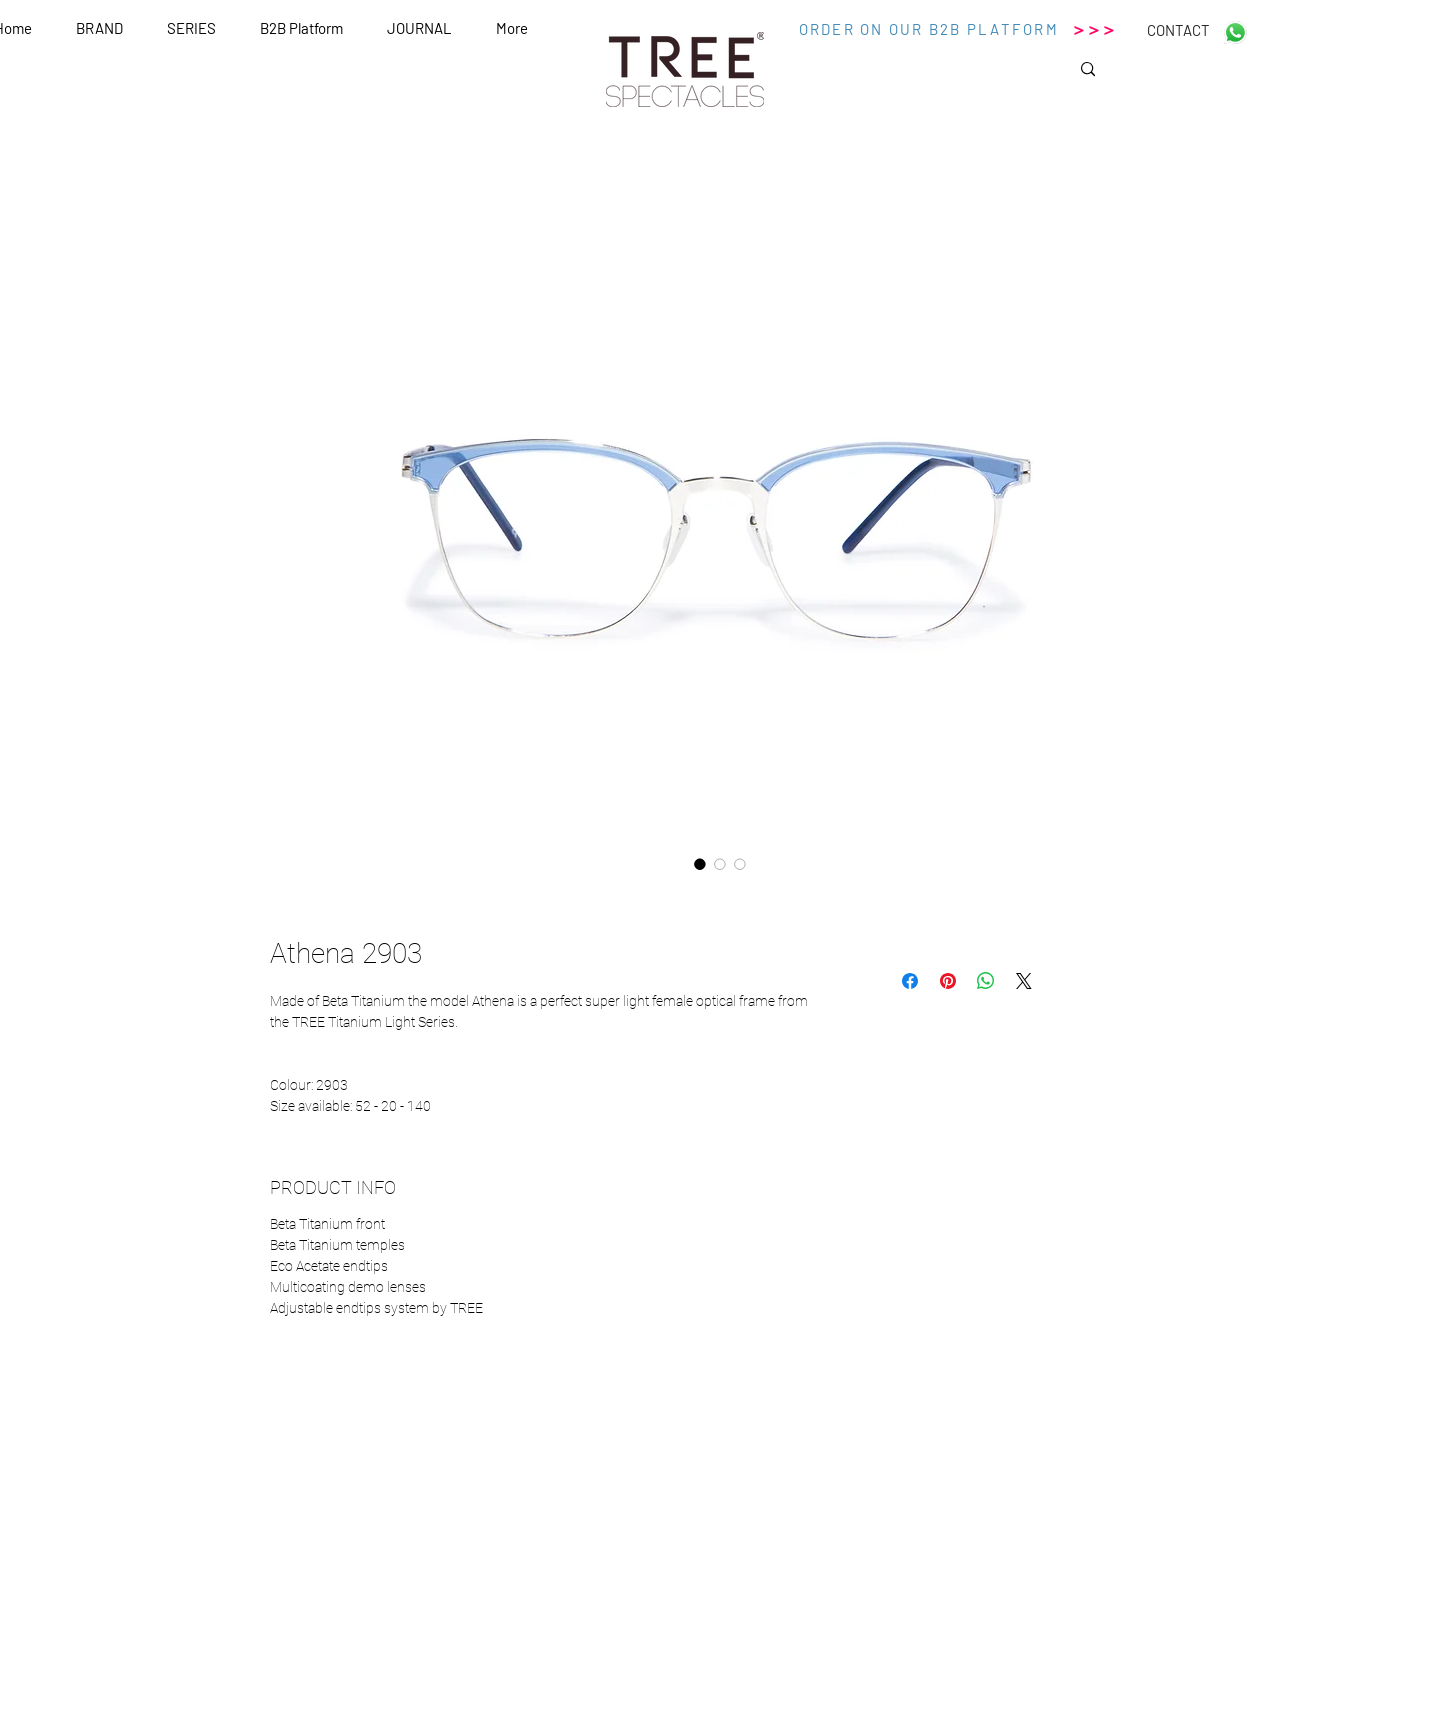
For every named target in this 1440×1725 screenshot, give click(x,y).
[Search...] (1157, 75)
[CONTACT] (1178, 30)
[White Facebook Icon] (255, 1610)
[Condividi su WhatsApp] (986, 981)
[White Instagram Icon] (339, 1610)
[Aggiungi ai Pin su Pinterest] (948, 981)
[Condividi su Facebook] (910, 981)
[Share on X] (1024, 981)
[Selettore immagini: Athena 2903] (700, 864)
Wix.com (911, 1717)
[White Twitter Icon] (297, 1610)
